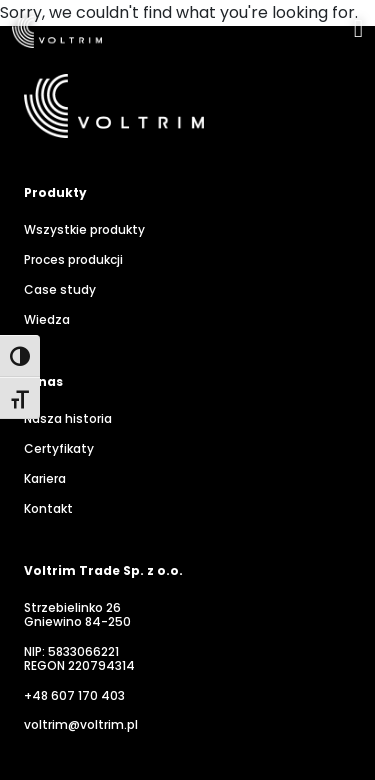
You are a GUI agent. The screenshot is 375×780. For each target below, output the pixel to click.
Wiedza (47, 320)
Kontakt (48, 509)
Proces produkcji (73, 260)
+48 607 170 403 (74, 696)
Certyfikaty (59, 449)
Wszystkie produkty (84, 230)
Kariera (45, 479)
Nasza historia (68, 419)
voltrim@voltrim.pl (81, 725)
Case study (60, 290)
